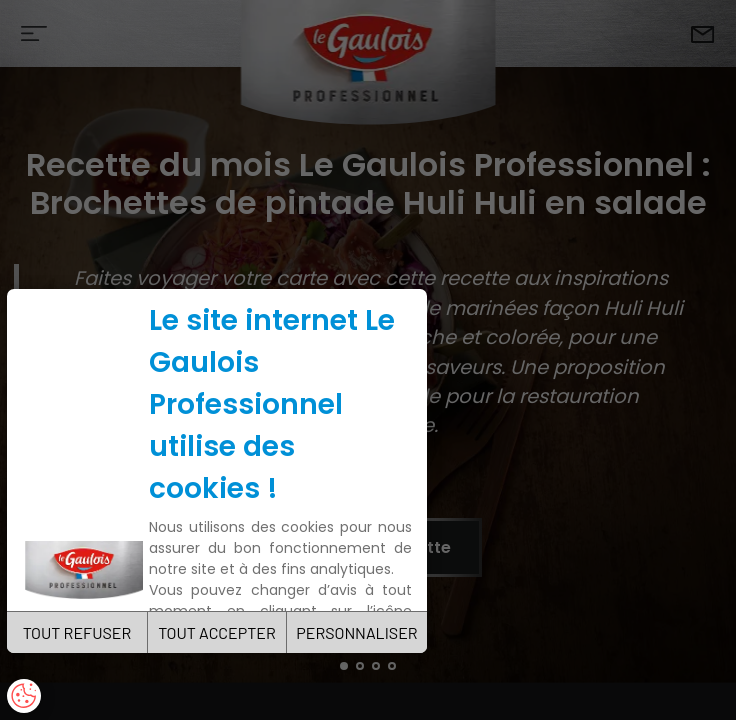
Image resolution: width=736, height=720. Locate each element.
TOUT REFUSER (77, 632)
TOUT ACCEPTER (217, 632)
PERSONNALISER (356, 632)
